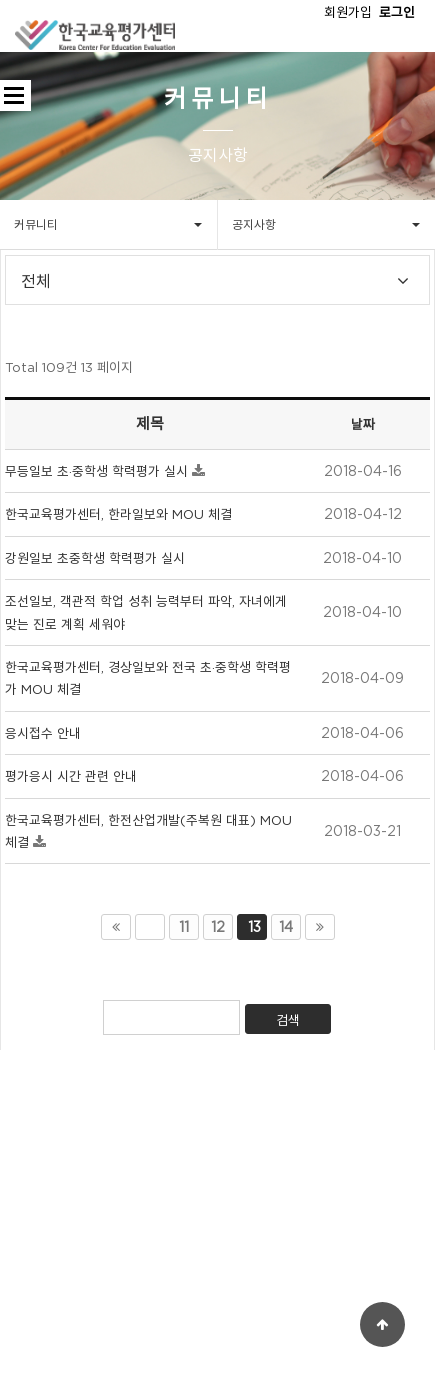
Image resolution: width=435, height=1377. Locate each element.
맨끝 (320, 927)
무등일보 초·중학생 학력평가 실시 (98, 471)
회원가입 (348, 12)
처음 (116, 927)
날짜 (363, 424)
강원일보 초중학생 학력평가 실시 (95, 558)
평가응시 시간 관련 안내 (71, 776)
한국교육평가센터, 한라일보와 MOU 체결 (118, 514)
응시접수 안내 (43, 733)
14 (286, 927)
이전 (150, 927)
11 (184, 927)
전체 (36, 283)
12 (218, 927)
